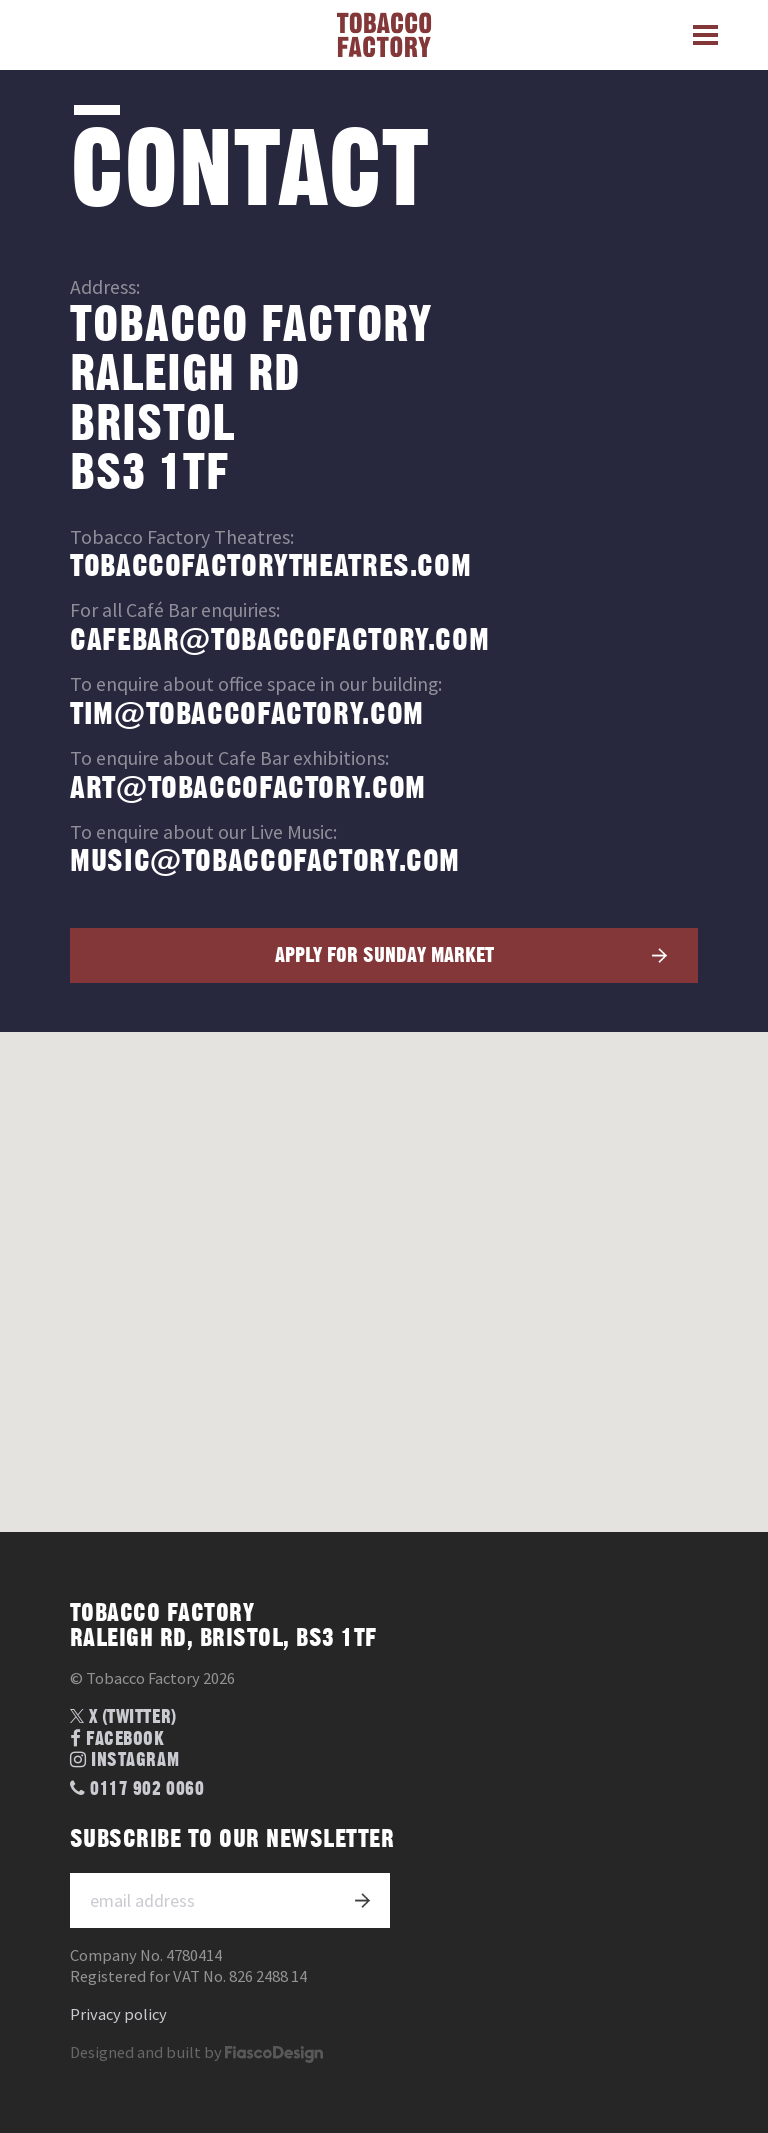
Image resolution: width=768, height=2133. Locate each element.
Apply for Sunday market (384, 955)
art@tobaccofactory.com (248, 788)
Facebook (117, 1739)
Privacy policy (118, 2014)
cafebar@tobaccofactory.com (279, 640)
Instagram (124, 1760)
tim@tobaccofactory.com (247, 714)
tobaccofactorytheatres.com (270, 566)
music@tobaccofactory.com (265, 861)
